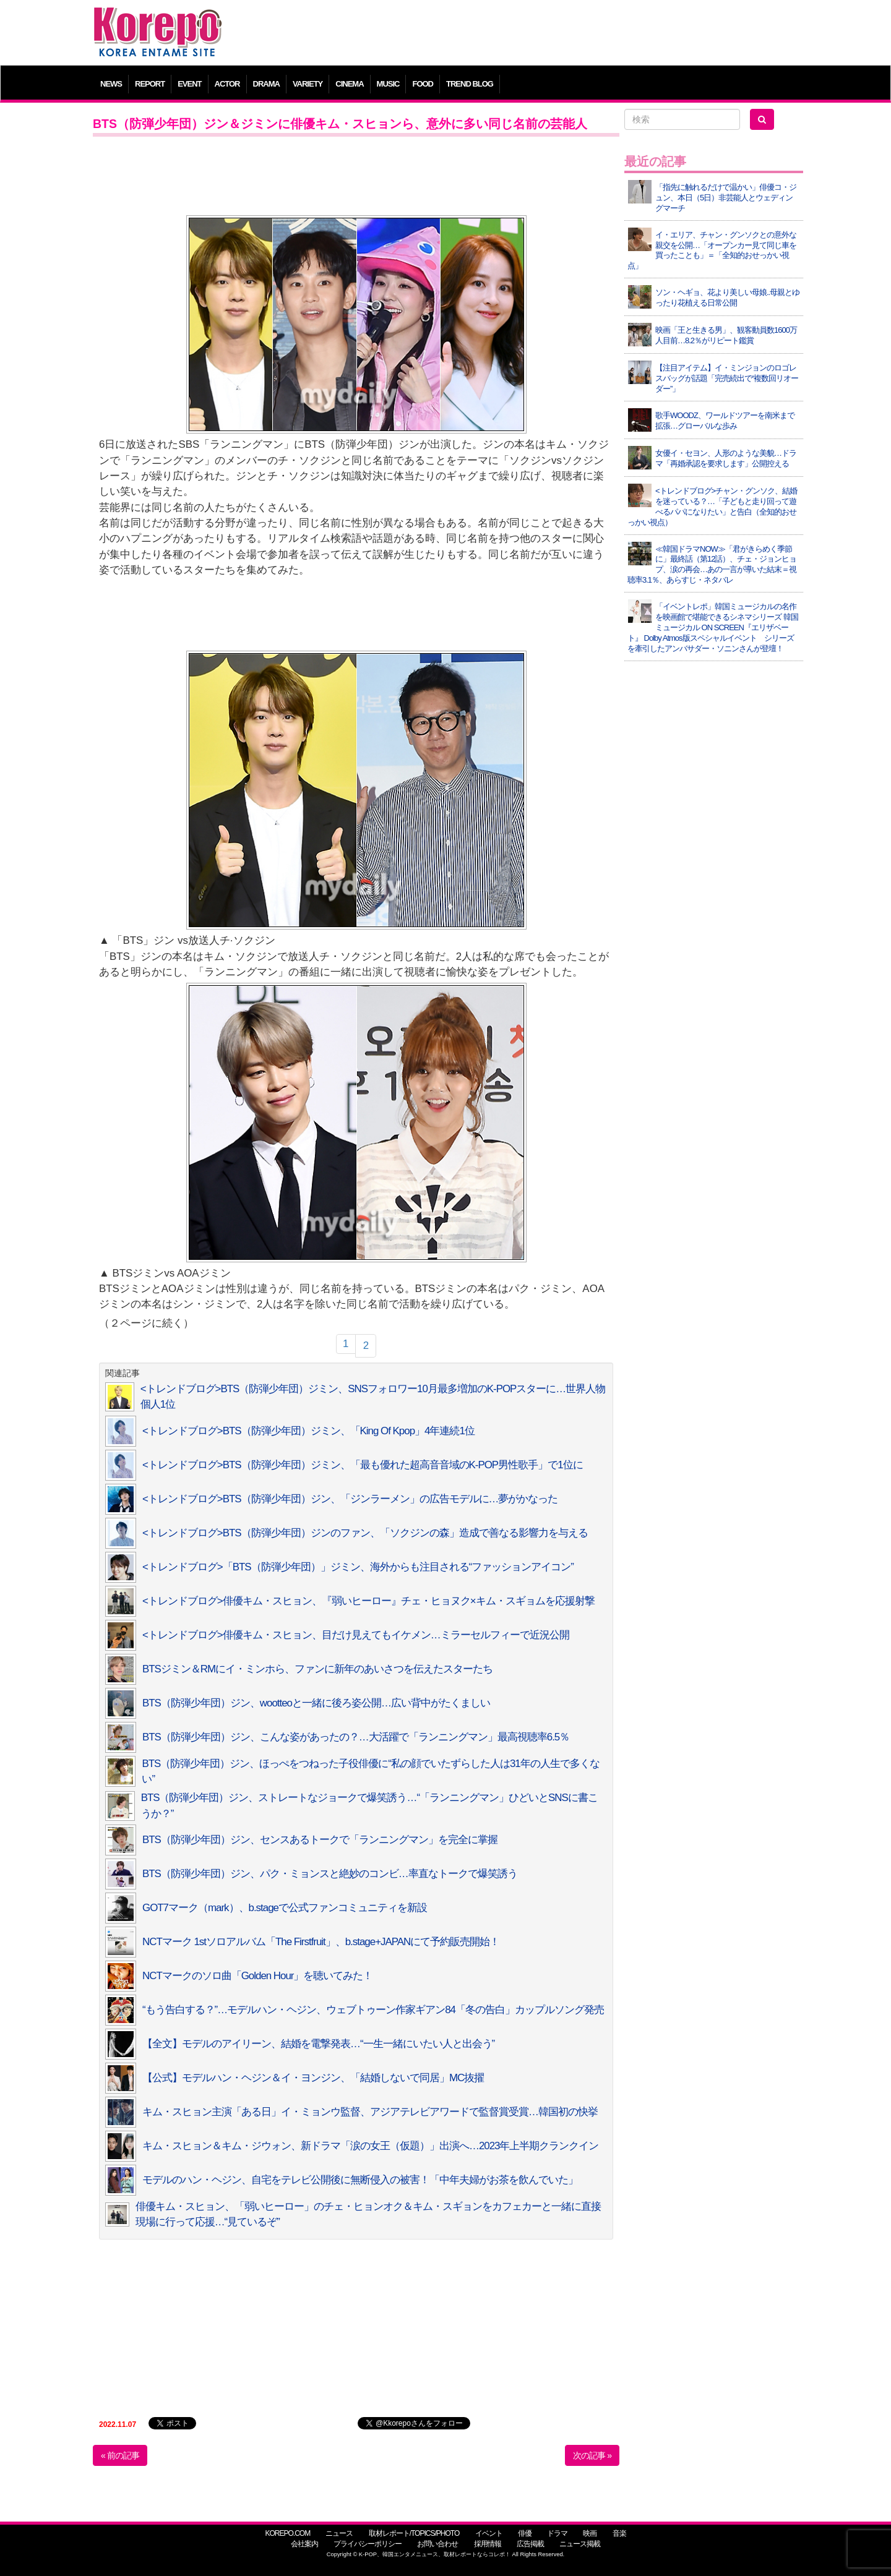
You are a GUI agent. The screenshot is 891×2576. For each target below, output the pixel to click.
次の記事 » (592, 2455)
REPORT (150, 83)
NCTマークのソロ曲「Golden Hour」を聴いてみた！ (257, 1976)
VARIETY (307, 83)
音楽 (619, 2533)
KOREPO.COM (287, 2533)
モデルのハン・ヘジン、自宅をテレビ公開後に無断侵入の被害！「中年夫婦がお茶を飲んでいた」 (360, 2180)
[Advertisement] (535, 34)
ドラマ (557, 2533)
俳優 (525, 2533)
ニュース (339, 2533)
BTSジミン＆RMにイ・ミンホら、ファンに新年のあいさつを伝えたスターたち (317, 1669)
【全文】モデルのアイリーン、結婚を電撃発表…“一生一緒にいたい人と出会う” (318, 2044)
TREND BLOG (469, 83)
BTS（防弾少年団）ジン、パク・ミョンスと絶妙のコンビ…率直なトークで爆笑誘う (329, 1874)
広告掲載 (530, 2544)
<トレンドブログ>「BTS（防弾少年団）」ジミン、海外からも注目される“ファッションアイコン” (358, 1567)
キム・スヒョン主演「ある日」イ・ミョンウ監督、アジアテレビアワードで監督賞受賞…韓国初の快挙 (370, 2112)
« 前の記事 (120, 2455)
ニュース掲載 (579, 2544)
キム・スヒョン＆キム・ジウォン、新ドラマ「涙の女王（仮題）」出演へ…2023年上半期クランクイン (370, 2146)
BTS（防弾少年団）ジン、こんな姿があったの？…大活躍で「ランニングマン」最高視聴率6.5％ (355, 1737)
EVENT (189, 83)
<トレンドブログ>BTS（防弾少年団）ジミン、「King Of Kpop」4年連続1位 (308, 1431)
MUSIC (388, 83)
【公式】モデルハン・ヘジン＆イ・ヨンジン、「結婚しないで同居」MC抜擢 (313, 2078)
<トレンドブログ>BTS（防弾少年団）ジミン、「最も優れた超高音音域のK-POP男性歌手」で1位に (362, 1465)
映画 (589, 2533)
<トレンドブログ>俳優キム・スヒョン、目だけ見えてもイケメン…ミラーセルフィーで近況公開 (355, 1635)
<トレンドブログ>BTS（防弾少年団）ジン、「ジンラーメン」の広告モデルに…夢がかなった (349, 1499)
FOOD (422, 83)
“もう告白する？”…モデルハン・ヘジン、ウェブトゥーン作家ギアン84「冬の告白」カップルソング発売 (373, 2010)
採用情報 (487, 2544)
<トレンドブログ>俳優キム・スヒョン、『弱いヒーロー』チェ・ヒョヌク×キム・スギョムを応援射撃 (368, 1601)
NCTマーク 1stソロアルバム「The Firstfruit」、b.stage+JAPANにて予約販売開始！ (320, 1942)
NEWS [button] (111, 83)
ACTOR (227, 83)
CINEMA (349, 83)
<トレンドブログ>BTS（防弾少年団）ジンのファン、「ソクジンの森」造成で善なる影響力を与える (365, 1533)
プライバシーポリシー (368, 2544)
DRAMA (266, 83)
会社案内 (304, 2544)
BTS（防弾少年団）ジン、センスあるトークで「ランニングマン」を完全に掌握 (319, 1840)
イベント (488, 2533)
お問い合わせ (437, 2544)
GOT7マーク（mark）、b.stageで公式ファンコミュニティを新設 (284, 1908)
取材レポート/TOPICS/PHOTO (414, 2533)
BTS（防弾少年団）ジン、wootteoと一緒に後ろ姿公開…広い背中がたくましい (316, 1703)
